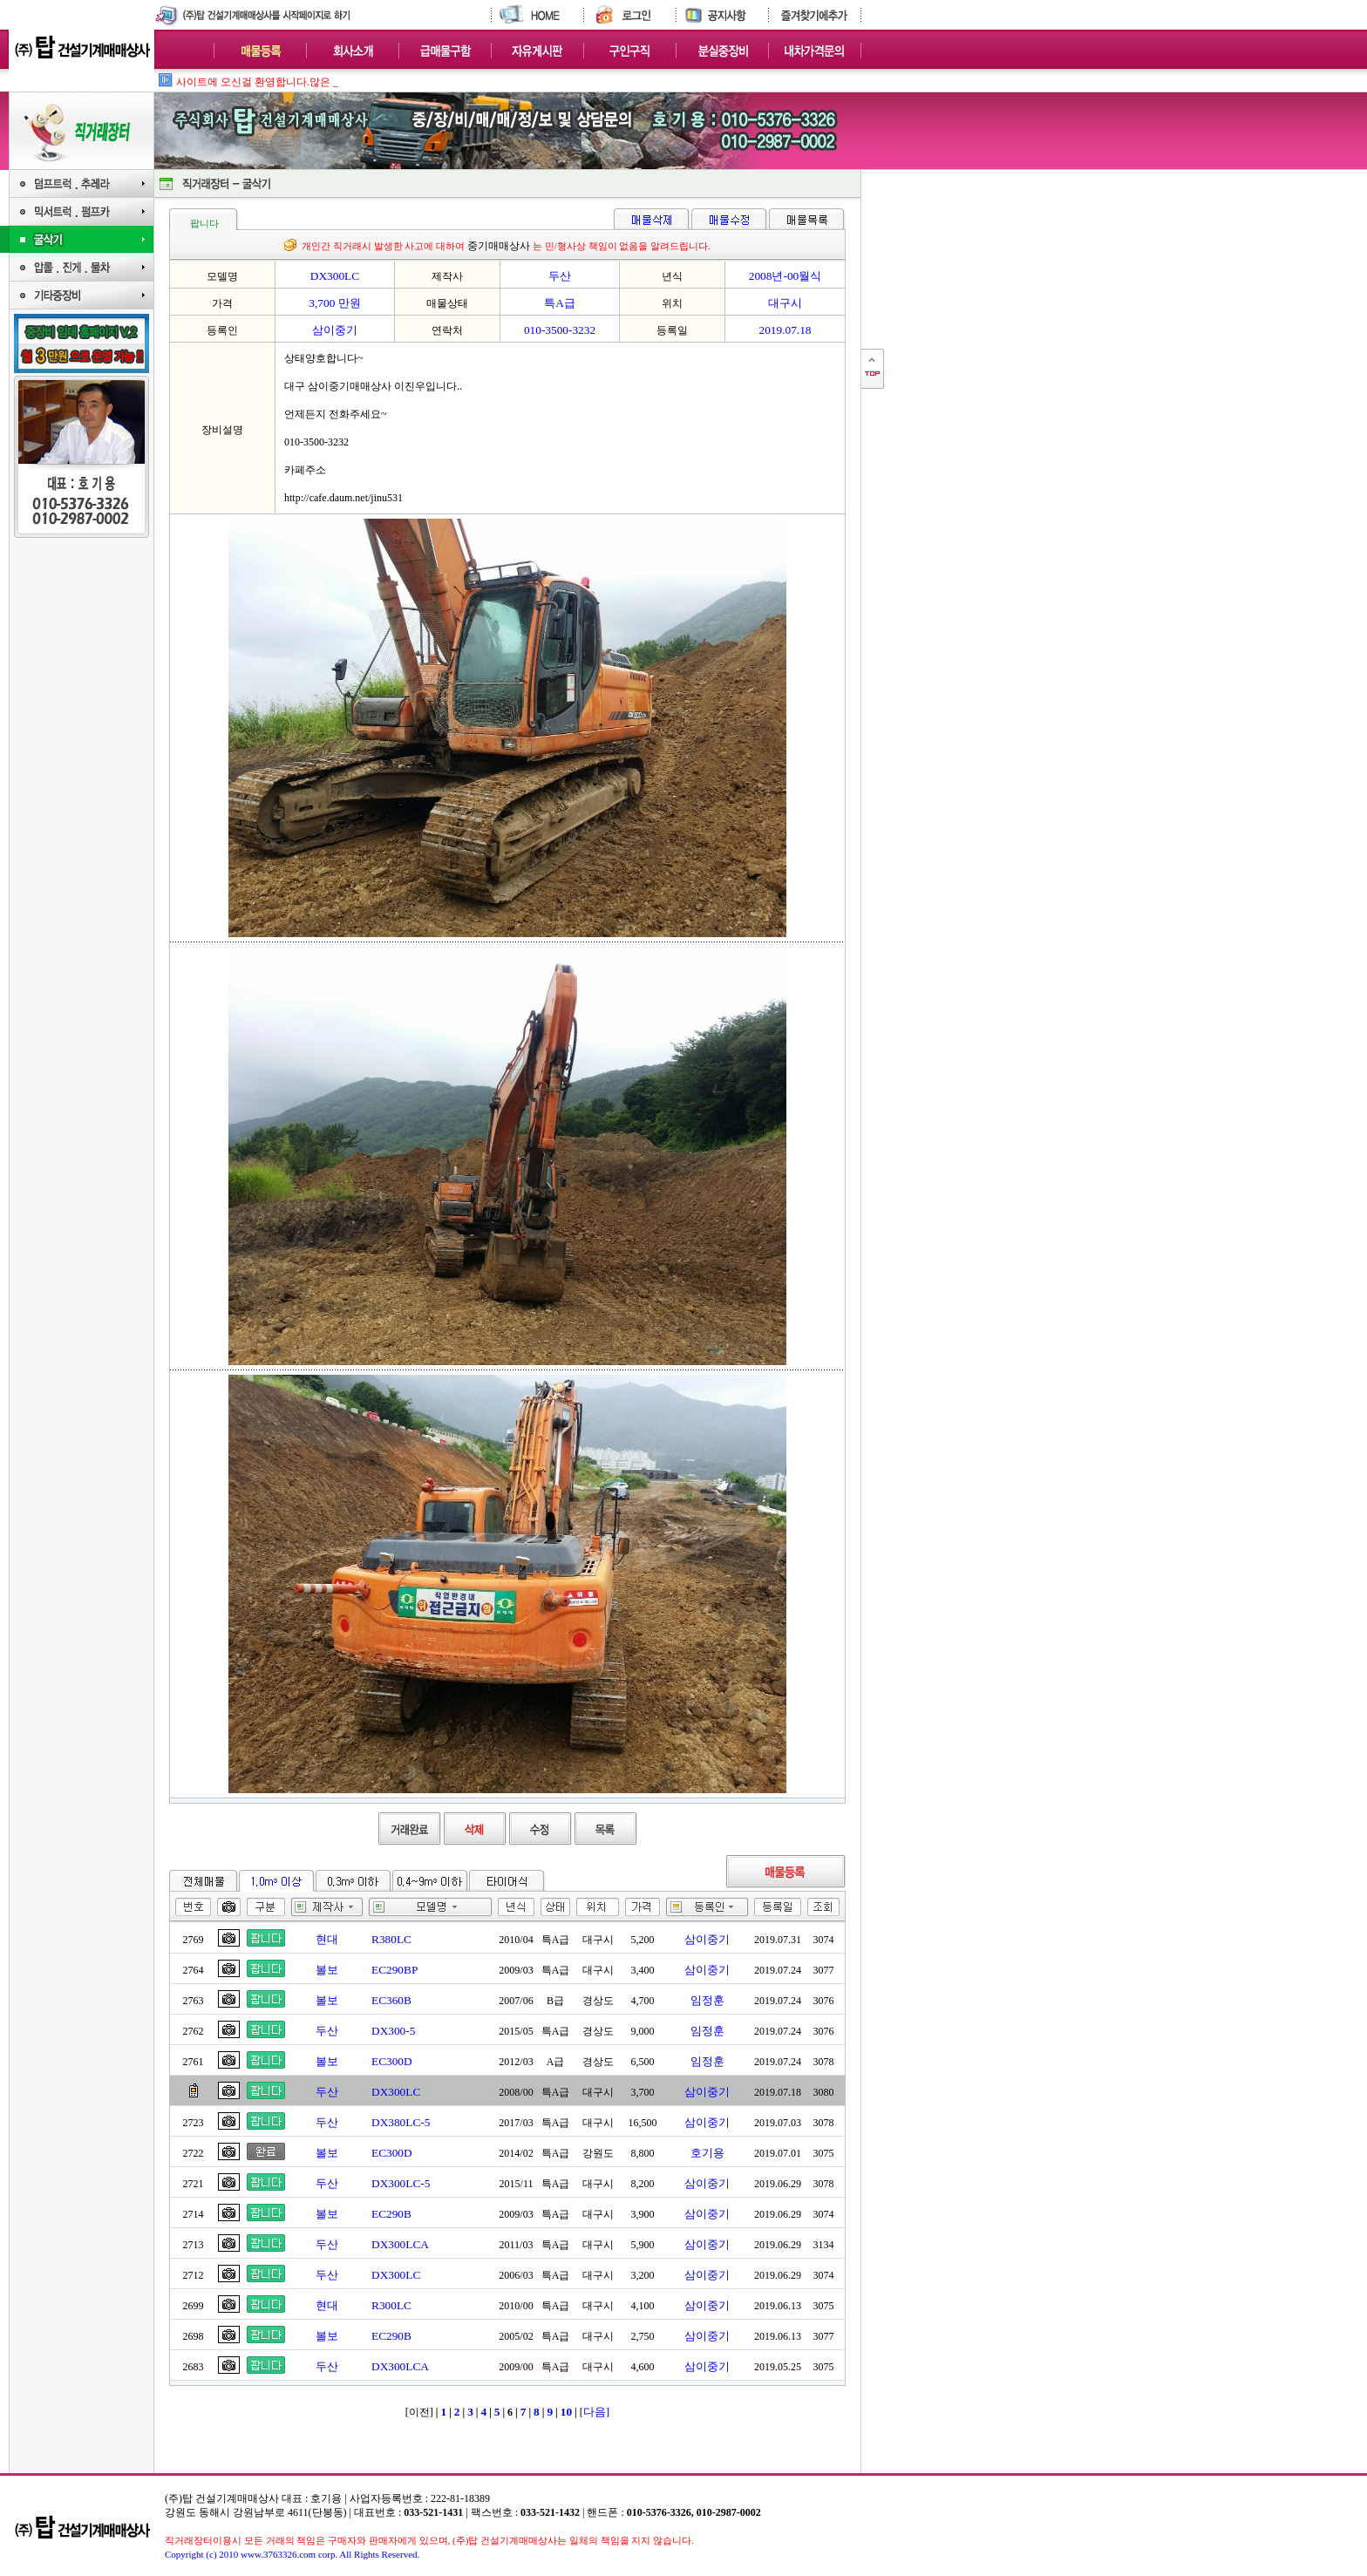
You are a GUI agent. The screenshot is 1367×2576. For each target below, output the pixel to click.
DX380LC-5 (400, 2122)
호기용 (707, 2152)
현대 (327, 1939)
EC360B (391, 2000)
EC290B (391, 2213)
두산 (327, 2030)
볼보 (327, 1969)
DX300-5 (393, 2030)
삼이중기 (707, 1939)
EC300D (391, 2061)
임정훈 (707, 2000)
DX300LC (395, 2091)
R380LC (391, 1939)
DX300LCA (400, 2244)
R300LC (391, 2305)
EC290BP (394, 1969)
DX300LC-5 (400, 2183)
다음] (596, 2411)
